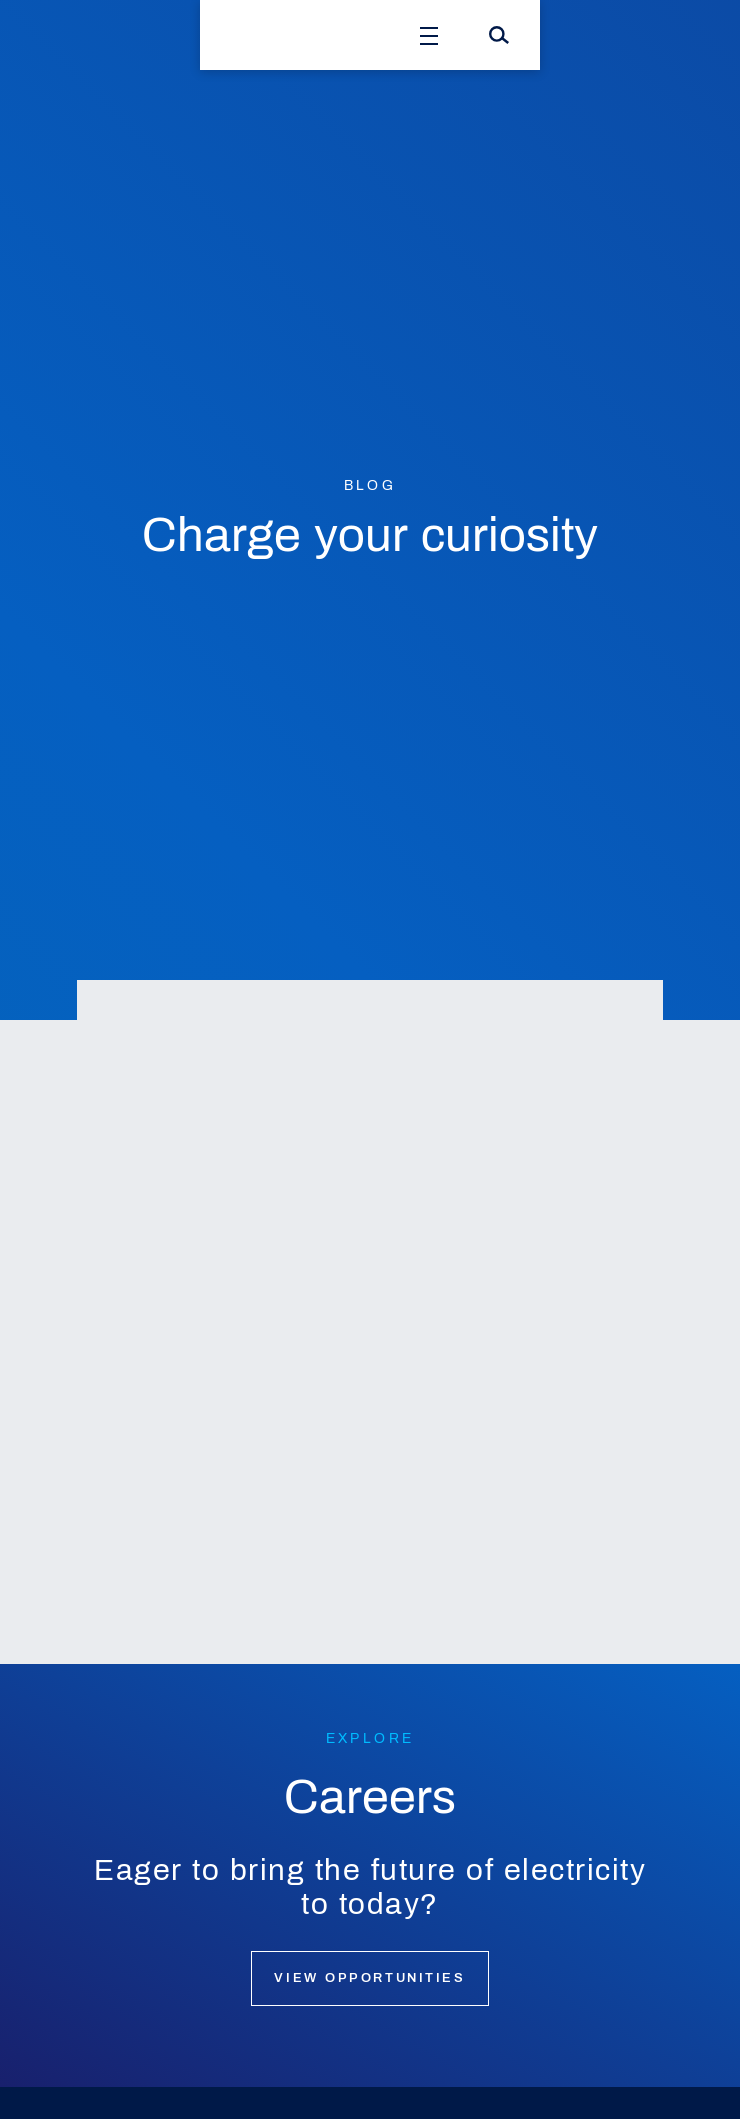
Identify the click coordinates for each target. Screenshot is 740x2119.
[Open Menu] (429, 35)
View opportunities (369, 1978)
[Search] (499, 35)
